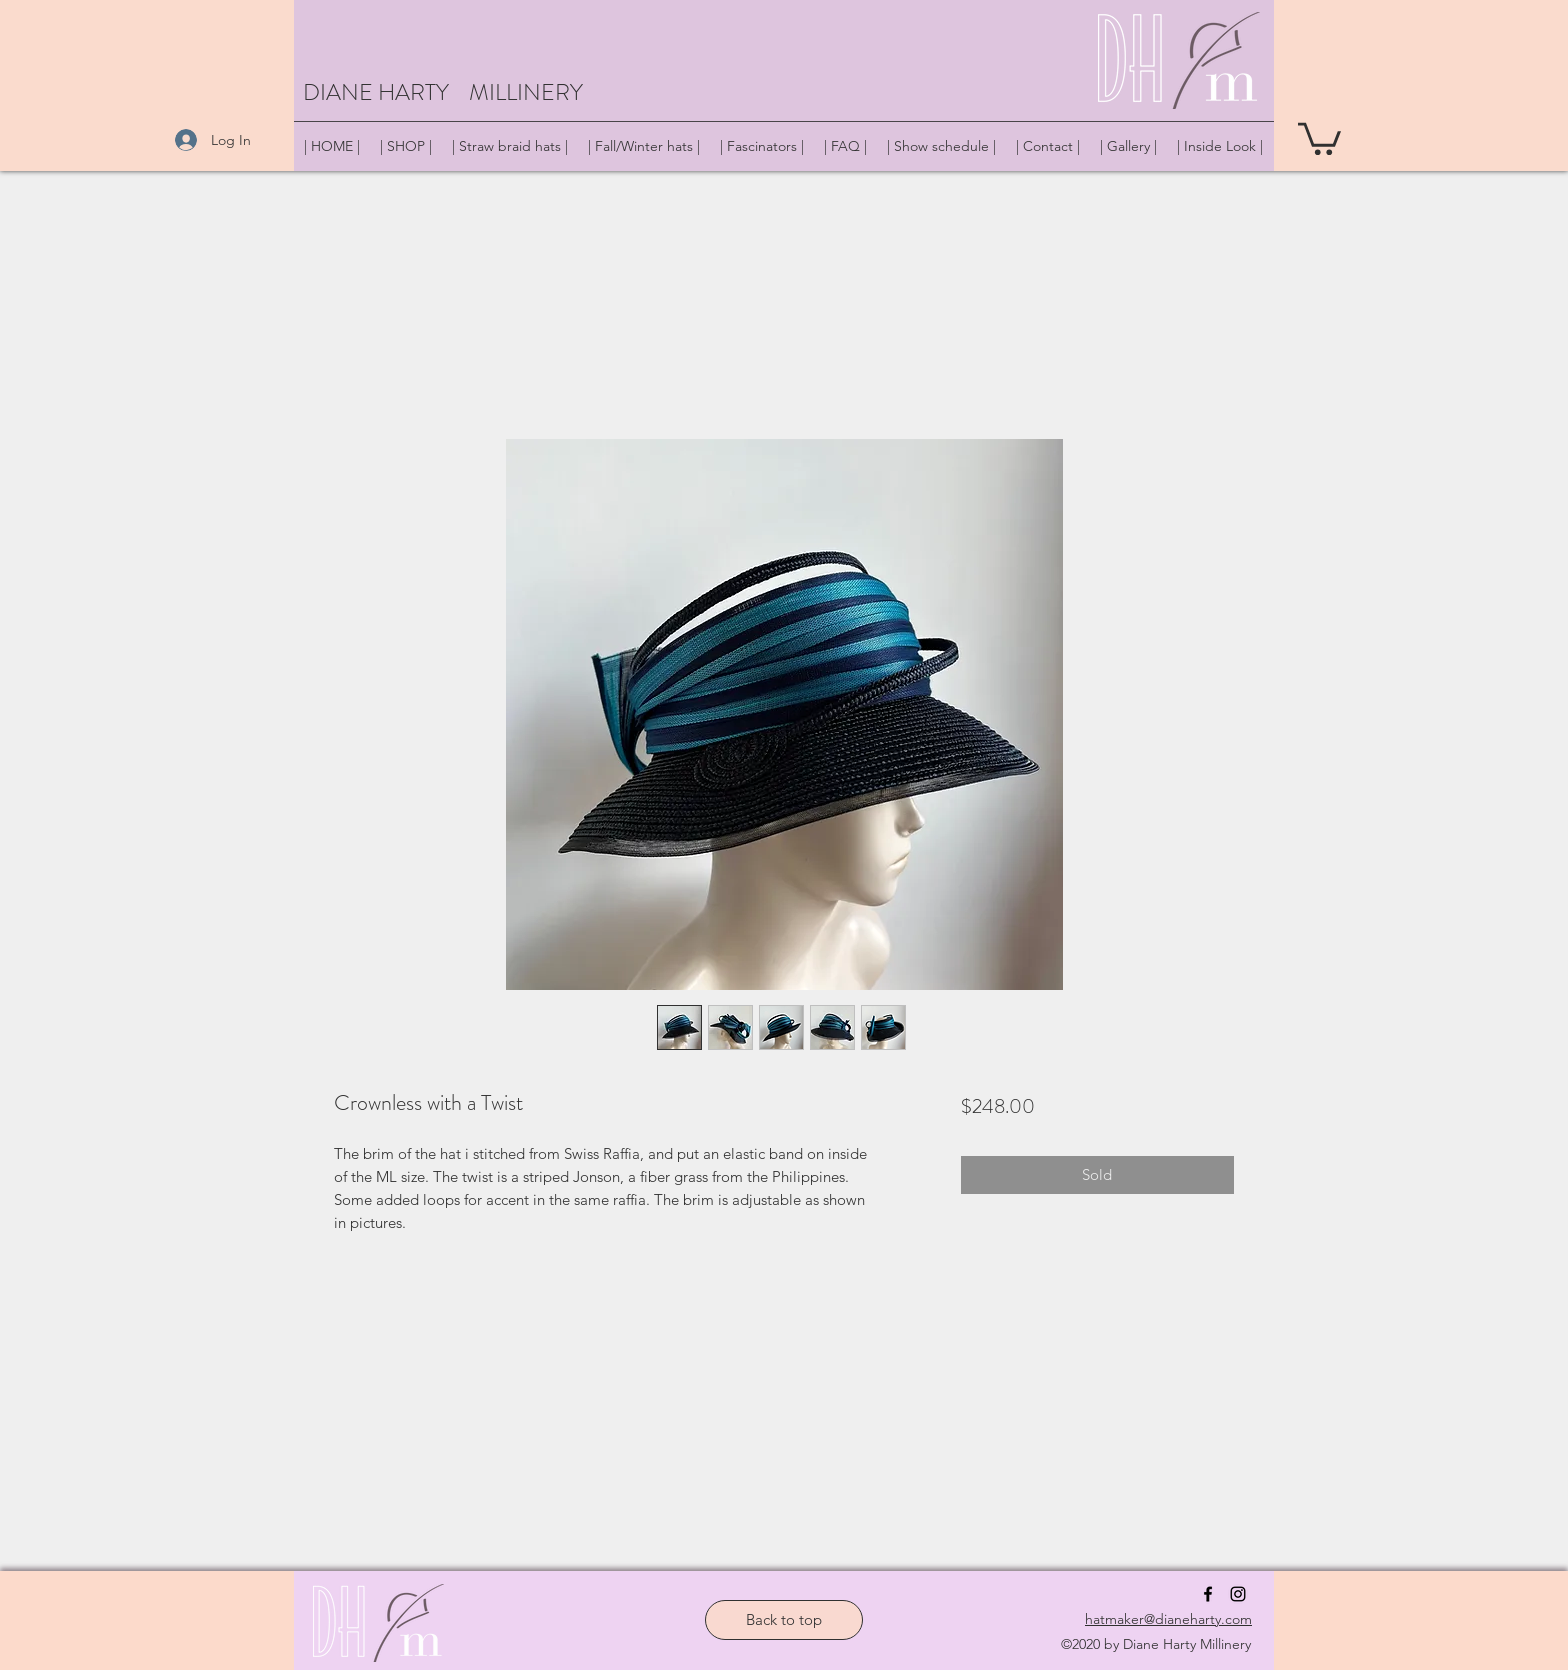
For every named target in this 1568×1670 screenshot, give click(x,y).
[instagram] (1238, 1594)
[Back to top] (784, 1620)
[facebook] (1208, 1594)
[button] (1319, 137)
